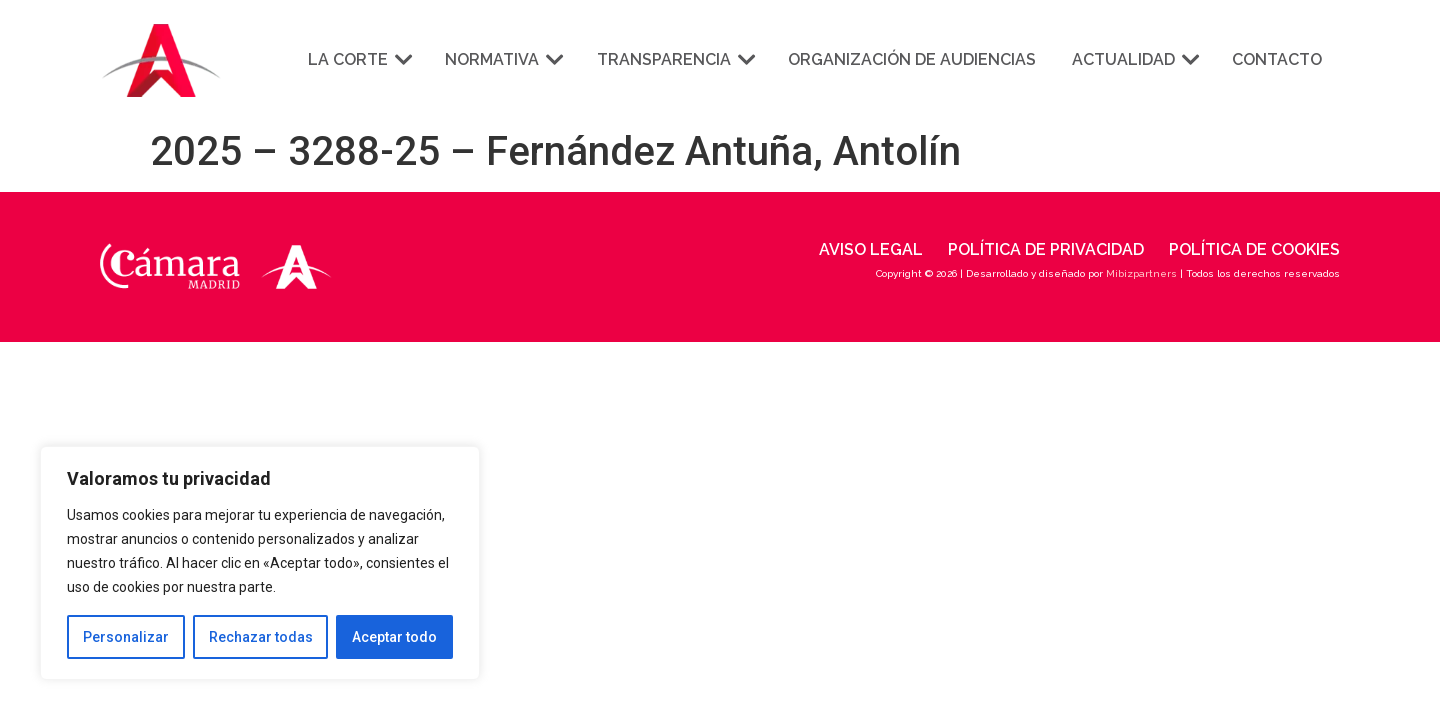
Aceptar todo (394, 637)
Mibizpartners (1141, 273)
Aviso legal (871, 249)
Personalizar (126, 637)
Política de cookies (1254, 249)
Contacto (1277, 59)
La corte (358, 59)
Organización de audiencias (912, 59)
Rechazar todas (261, 637)
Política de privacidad (1046, 249)
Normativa (502, 59)
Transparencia (674, 59)
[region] (260, 563)
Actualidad (1134, 59)
